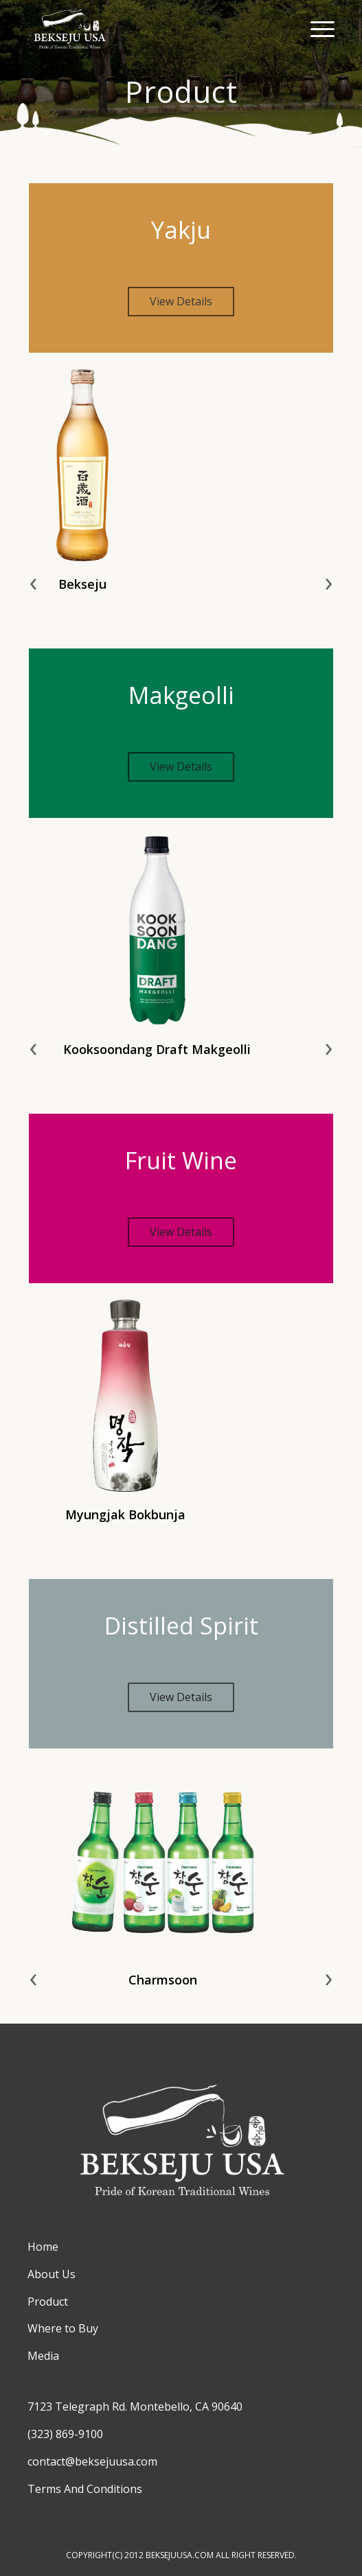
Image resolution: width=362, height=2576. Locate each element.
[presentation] (33, 581)
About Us (51, 2274)
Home (42, 2246)
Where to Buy (62, 2328)
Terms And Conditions (84, 2488)
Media (43, 2355)
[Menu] (316, 27)
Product (47, 2301)
